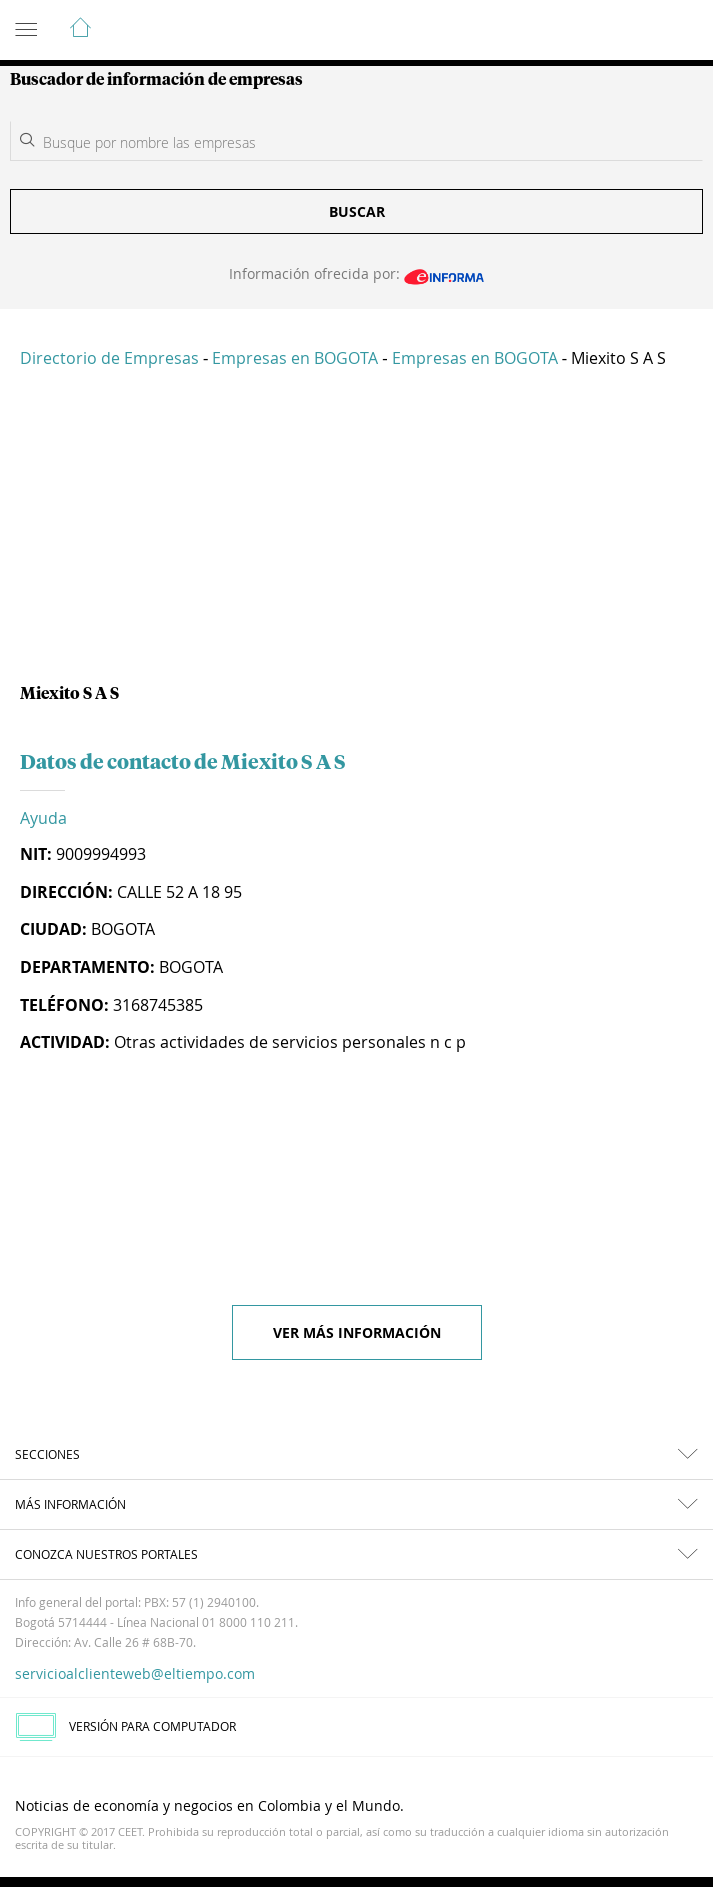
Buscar (357, 211)
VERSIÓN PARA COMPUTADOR (125, 1726)
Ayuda (43, 818)
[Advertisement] (356, 534)
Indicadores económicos (637, 31)
